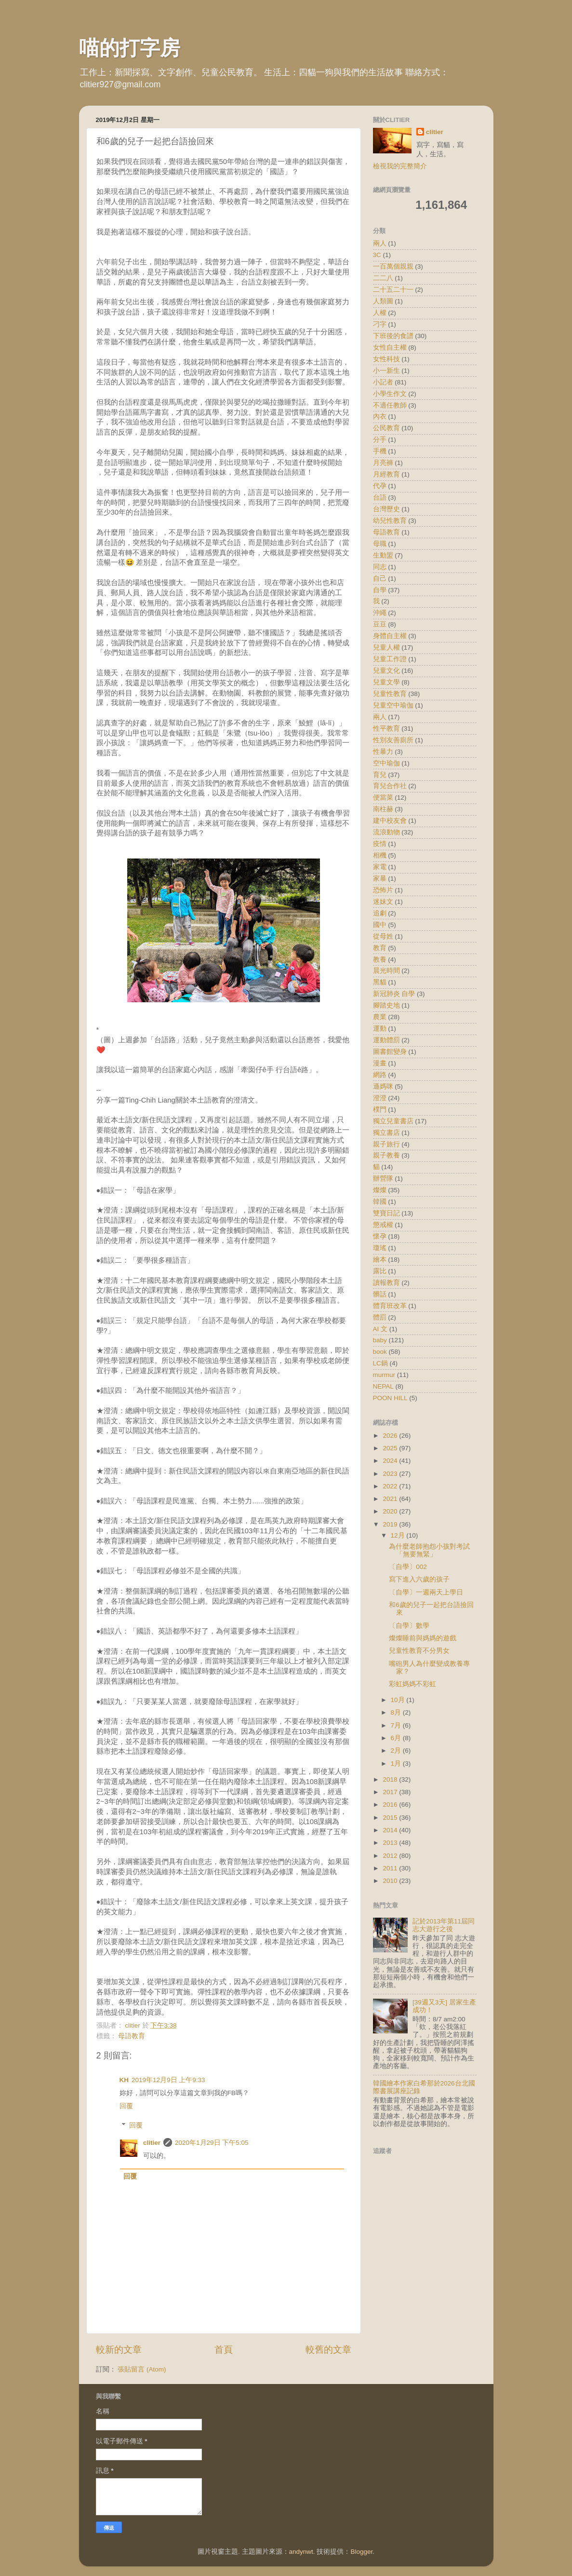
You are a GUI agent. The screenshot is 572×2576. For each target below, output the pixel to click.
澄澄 (379, 1098)
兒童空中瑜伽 (393, 705)
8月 (397, 1712)
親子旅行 (386, 1144)
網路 (379, 1074)
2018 (391, 1779)
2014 (391, 1830)
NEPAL (383, 1386)
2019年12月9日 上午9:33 (168, 2080)
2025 (391, 1448)
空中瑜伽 (386, 763)
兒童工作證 (390, 659)
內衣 (379, 416)
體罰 (379, 1317)
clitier (151, 2142)
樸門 (379, 1109)
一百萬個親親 (393, 266)
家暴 (379, 878)
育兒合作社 (390, 786)
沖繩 (379, 612)
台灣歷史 (386, 509)
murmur (384, 1374)
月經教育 (386, 474)
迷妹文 (383, 901)
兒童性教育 (390, 693)
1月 (397, 1763)
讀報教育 (386, 1282)
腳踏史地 (386, 1005)
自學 (379, 590)
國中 (379, 924)
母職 (379, 543)
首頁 (223, 2349)
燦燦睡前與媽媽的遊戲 (422, 1638)
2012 (391, 1855)
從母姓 (383, 936)
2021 (391, 1498)
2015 (391, 1817)
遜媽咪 (383, 1086)
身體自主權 (390, 636)
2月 (397, 1750)
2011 (391, 1868)
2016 (391, 1804)
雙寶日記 (386, 1213)
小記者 (383, 382)
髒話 (379, 1294)
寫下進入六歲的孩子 (419, 1579)
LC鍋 (380, 1363)
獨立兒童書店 (393, 1121)
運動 (379, 1028)
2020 (391, 1511)
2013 (391, 1842)
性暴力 (383, 751)
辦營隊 (383, 1178)
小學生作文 (390, 393)
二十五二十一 (393, 289)
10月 (399, 1700)
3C (377, 255)
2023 (391, 1473)
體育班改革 (390, 1305)
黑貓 (379, 982)
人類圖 (383, 301)
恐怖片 (383, 890)
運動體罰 (386, 1040)
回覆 (126, 2106)
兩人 (379, 243)
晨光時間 (386, 970)
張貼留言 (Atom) (142, 2369)
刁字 (379, 324)
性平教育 (386, 728)
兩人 (379, 717)
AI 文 (380, 1329)
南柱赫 (383, 809)
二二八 (383, 278)
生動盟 (383, 555)
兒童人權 (386, 647)
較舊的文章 (328, 2349)
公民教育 (386, 428)
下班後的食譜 (393, 336)
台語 (379, 497)
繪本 (379, 1259)
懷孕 (379, 1236)
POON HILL (390, 1398)
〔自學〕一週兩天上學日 (426, 1592)
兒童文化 (386, 670)
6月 (397, 1738)
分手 (379, 439)
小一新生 (386, 370)
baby (380, 1340)
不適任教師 (390, 405)
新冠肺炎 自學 (394, 993)
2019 (391, 1524)
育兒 (379, 774)
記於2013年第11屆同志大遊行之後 (443, 1925)
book (380, 1351)
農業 (379, 1017)
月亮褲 (383, 462)
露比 (379, 1271)
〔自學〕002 (408, 1566)
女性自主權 (390, 347)
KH (124, 2080)
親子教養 (386, 1155)
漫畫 (379, 1063)
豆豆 (379, 624)
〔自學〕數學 (409, 1625)
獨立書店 (386, 1132)
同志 (379, 567)
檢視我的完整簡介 (400, 166)
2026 (391, 1435)
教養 (379, 959)
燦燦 (379, 1190)
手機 (379, 451)
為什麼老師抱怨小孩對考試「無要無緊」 (429, 1550)
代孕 (379, 486)
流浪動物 (386, 832)
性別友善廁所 (393, 740)
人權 (379, 312)
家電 (379, 867)
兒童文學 (386, 682)
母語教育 (131, 2036)
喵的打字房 (129, 48)
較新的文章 (119, 2349)
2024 (391, 1460)
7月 (397, 1725)
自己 (379, 578)
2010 (391, 1880)
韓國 (379, 1201)
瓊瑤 (379, 1248)
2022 (391, 1486)
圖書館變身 (390, 1051)
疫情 (379, 843)
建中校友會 (390, 820)
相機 (379, 855)
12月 (399, 1535)
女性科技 (386, 359)
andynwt (301, 2551)
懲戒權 (383, 1224)
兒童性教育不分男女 (419, 1650)
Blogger (361, 2551)
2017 (391, 1792)
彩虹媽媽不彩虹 (412, 1684)
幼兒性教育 (390, 520)
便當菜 (383, 797)
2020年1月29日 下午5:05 (212, 2142)
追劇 (379, 913)
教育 (379, 948)
